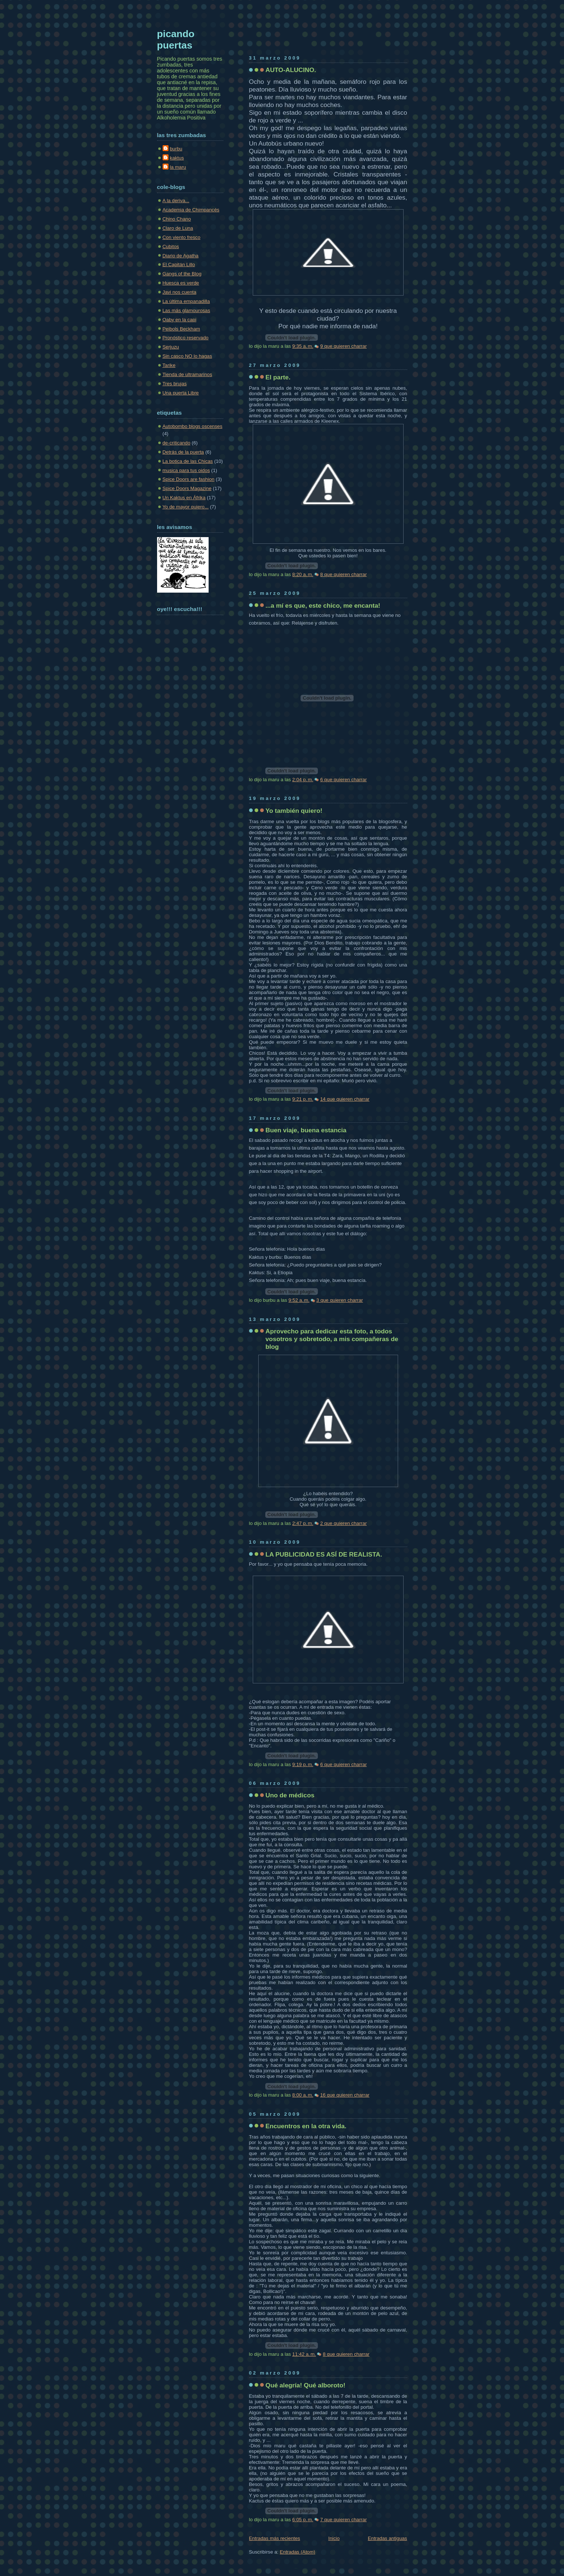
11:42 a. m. (304, 2354)
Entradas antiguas (387, 2538)
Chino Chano (177, 219)
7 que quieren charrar (343, 2519)
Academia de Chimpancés (191, 209)
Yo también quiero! (294, 810)
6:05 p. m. (302, 2519)
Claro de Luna (178, 228)
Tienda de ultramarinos (187, 374)
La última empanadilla (186, 301)
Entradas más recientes (274, 2538)
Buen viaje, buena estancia (306, 1130)
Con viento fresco (182, 237)
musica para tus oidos (186, 470)
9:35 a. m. (302, 346)
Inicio (334, 2538)
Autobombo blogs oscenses (193, 426)
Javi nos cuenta (179, 292)
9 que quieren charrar (343, 346)
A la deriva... (176, 200)
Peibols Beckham (181, 329)
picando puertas (176, 39)
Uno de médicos (290, 1795)
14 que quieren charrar (344, 1099)
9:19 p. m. (302, 1764)
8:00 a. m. (302, 2095)
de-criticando (177, 443)
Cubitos (171, 246)
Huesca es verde (181, 283)
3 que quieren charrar (339, 1300)
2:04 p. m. (302, 779)
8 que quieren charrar (343, 574)
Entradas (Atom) (297, 2552)
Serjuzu (171, 347)
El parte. (278, 377)
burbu (176, 148)
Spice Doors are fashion (188, 479)
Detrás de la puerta (183, 452)
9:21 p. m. (302, 1099)
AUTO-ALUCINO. (291, 70)
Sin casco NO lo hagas (187, 356)
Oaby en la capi (179, 319)
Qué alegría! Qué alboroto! (305, 2385)
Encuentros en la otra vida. (306, 2126)
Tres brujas (175, 383)
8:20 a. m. (302, 574)
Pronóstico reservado (186, 337)
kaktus (177, 158)
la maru (178, 167)
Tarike (169, 365)
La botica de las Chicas (188, 461)
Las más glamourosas (186, 310)
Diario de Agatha (181, 255)
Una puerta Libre (181, 393)
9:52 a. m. (298, 1300)
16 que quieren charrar (344, 2095)
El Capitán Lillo (179, 264)
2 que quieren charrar (343, 1523)
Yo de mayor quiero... (186, 507)
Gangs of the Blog (182, 273)
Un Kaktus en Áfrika (184, 497)
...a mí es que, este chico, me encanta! (323, 605)
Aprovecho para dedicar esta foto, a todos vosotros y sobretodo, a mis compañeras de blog (332, 1339)
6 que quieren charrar (343, 779)
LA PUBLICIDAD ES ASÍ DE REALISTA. (324, 1554)
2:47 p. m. (302, 1523)
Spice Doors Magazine (187, 488)
